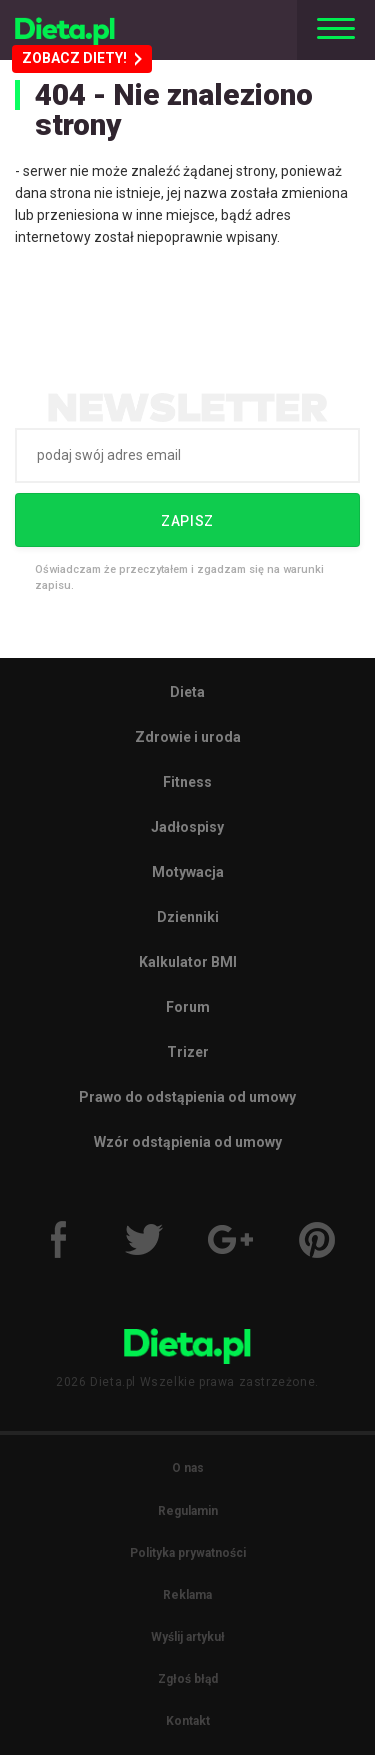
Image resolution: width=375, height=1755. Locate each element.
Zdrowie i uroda (188, 737)
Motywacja (188, 872)
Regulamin (188, 1511)
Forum (188, 1007)
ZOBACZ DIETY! (82, 58)
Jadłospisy (187, 827)
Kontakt (188, 1721)
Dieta (187, 692)
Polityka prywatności (188, 1553)
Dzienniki (188, 917)
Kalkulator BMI (188, 962)
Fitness (187, 782)
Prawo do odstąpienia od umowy (187, 1097)
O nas (188, 1468)
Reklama (187, 1595)
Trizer (188, 1052)
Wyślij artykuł (188, 1637)
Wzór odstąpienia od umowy (188, 1142)
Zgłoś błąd (188, 1679)
